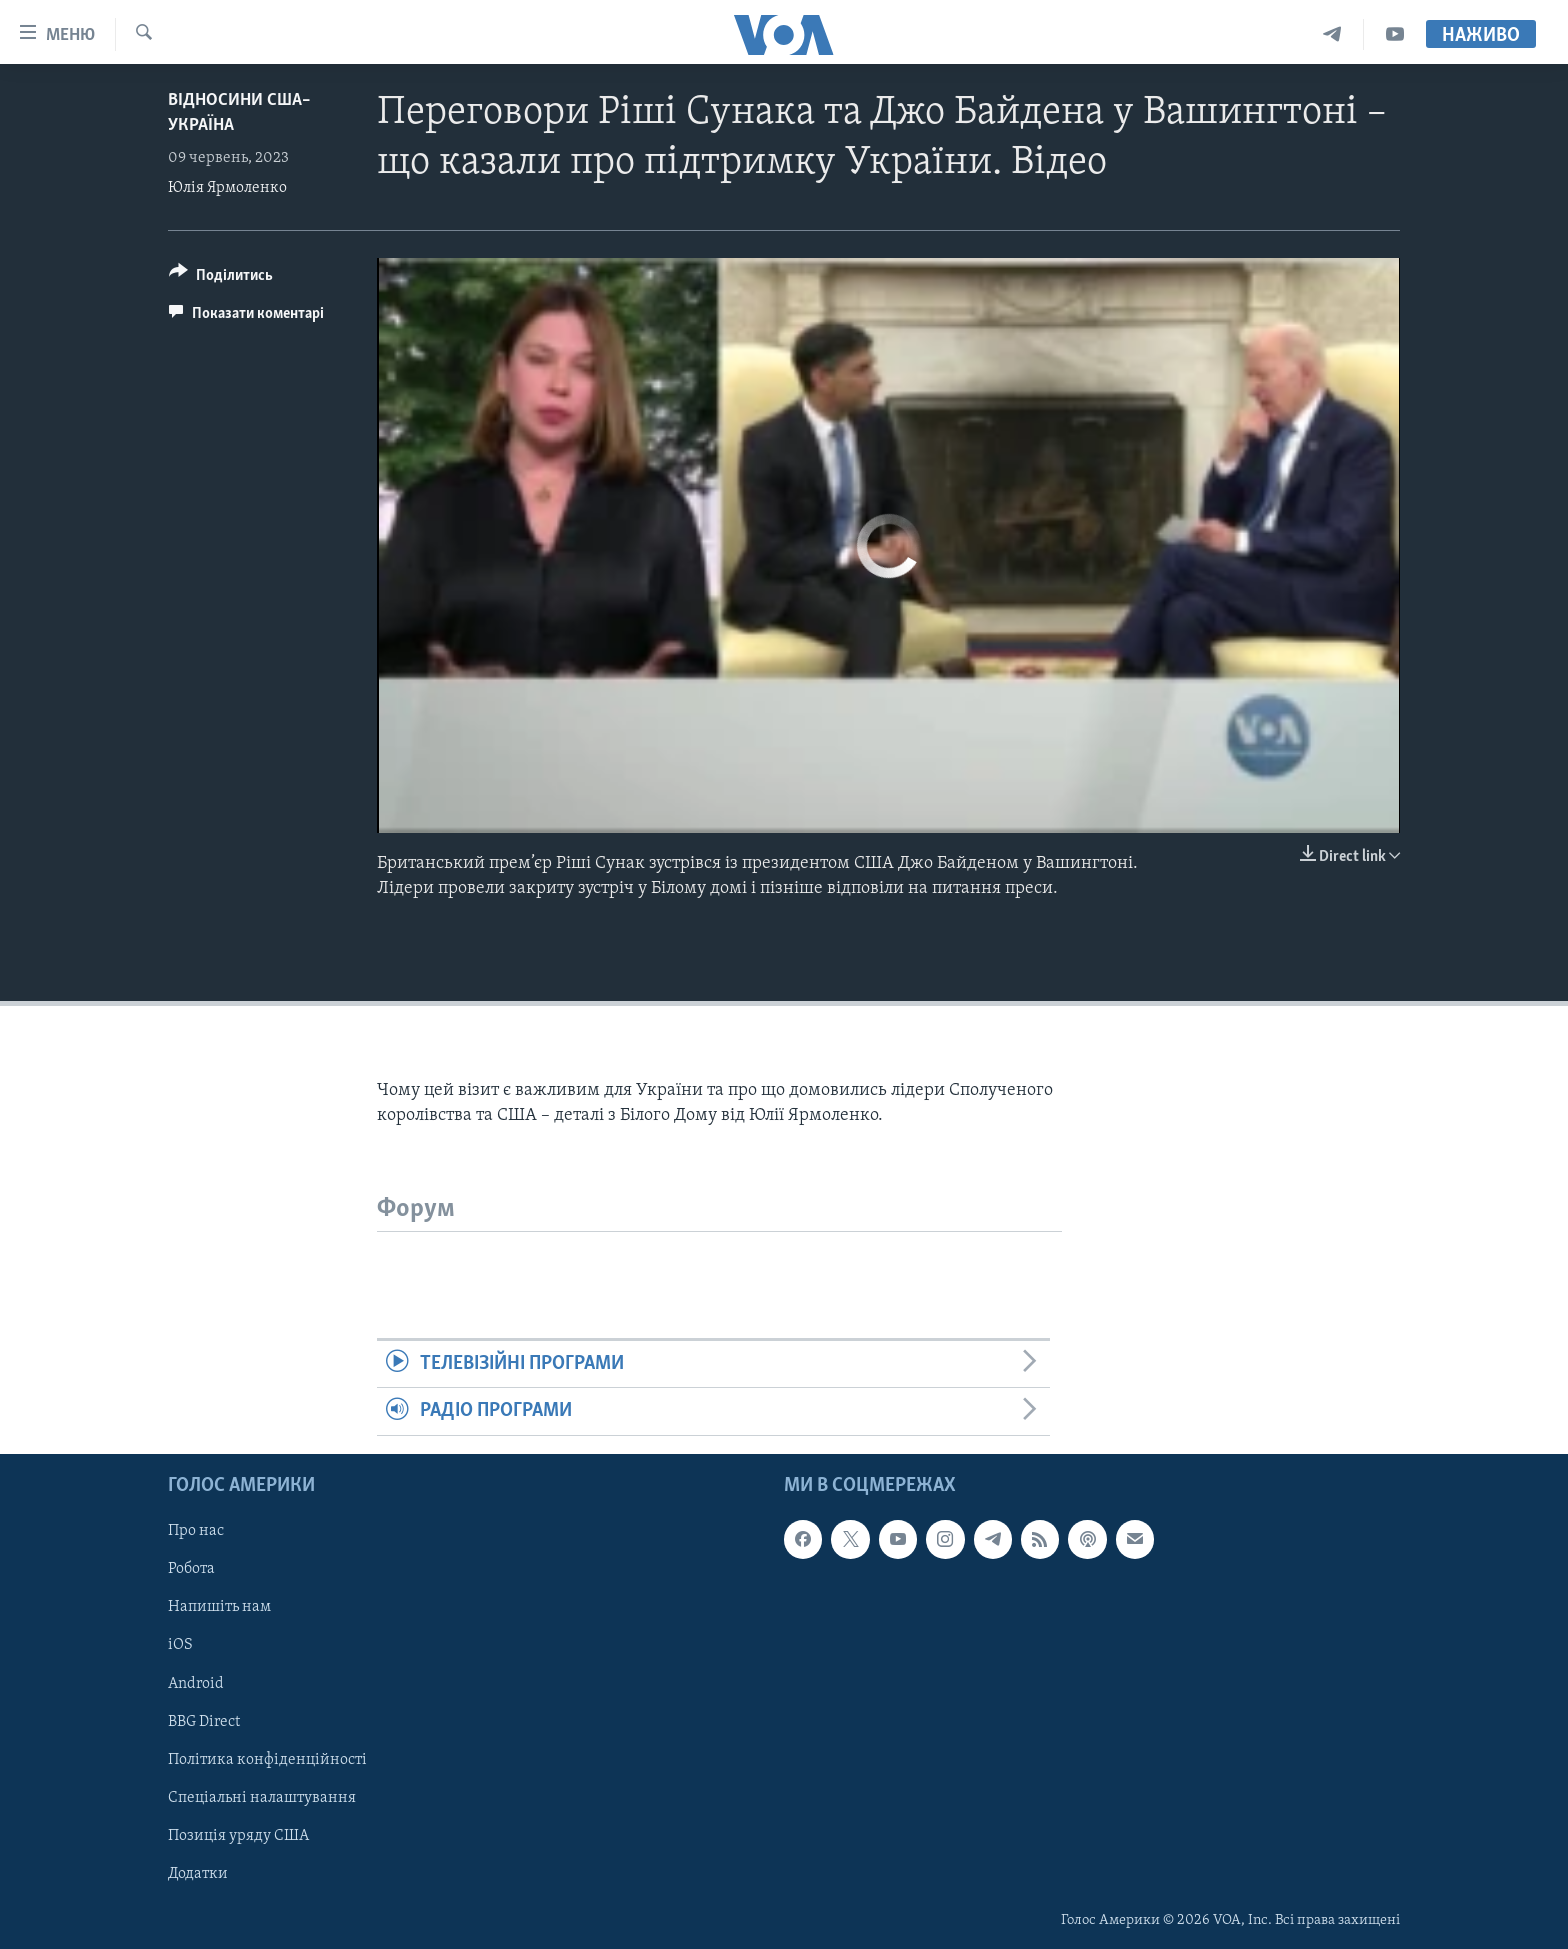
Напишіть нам (219, 1607)
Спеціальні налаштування (262, 1797)
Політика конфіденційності (267, 1759)
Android (196, 1683)
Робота (191, 1569)
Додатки (198, 1873)
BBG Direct (204, 1721)
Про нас (196, 1531)
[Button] (221, 278)
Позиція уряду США (238, 1835)
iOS (180, 1645)
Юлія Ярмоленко (227, 188)
